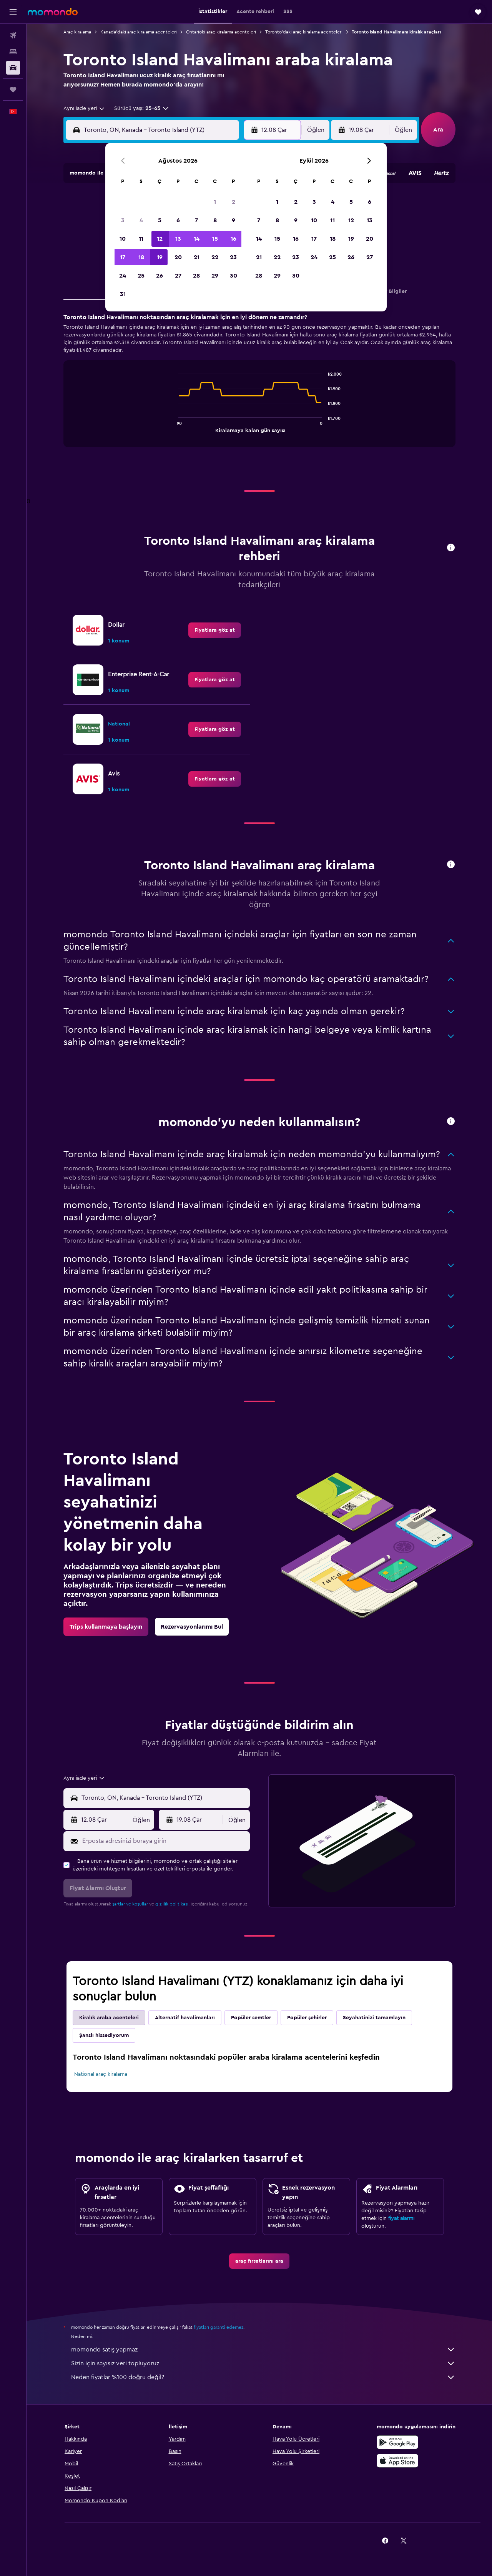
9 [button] (233, 220)
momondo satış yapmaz (263, 2349)
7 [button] (196, 220)
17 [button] (122, 257)
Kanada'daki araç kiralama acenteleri (138, 32)
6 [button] (178, 220)
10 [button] (123, 239)
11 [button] (141, 239)
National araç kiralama (100, 2074)
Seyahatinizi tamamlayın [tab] (374, 2017)
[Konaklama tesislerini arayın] (13, 51)
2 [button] (233, 202)
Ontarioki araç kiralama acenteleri (221, 32)
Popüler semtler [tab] (251, 2017)
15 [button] (215, 239)
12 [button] (160, 239)
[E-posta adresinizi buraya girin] (164, 1840)
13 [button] (178, 239)
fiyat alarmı (401, 2218)
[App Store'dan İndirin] (397, 2461)
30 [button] (233, 276)
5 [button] (159, 220)
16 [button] (233, 239)
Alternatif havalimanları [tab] (185, 2017)
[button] (13, 11)
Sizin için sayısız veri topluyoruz (263, 2363)
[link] (214, 630)
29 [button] (214, 276)
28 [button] (196, 276)
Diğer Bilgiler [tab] (390, 291)
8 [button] (215, 220)
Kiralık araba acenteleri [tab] (109, 2017)
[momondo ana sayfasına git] (53, 11)
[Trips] (13, 89)
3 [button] (123, 220)
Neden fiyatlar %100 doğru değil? (263, 2377)
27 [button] (178, 276)
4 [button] (141, 220)
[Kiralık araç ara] (13, 67)
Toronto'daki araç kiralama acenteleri (303, 32)
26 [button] (159, 276)
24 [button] (122, 276)
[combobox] (84, 108)
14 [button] (196, 239)
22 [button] (214, 257)
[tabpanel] (259, 388)
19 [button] (160, 257)
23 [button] (233, 257)
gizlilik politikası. (172, 1904)
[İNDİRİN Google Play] (397, 2442)
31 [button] (123, 294)
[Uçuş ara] (13, 35)
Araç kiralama (77, 32)
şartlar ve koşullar (130, 1904)
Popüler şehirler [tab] (307, 2017)
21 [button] (196, 257)
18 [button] (141, 257)
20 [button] (178, 257)
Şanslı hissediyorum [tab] (104, 2035)
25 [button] (141, 276)
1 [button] (215, 202)
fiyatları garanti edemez (218, 2327)
